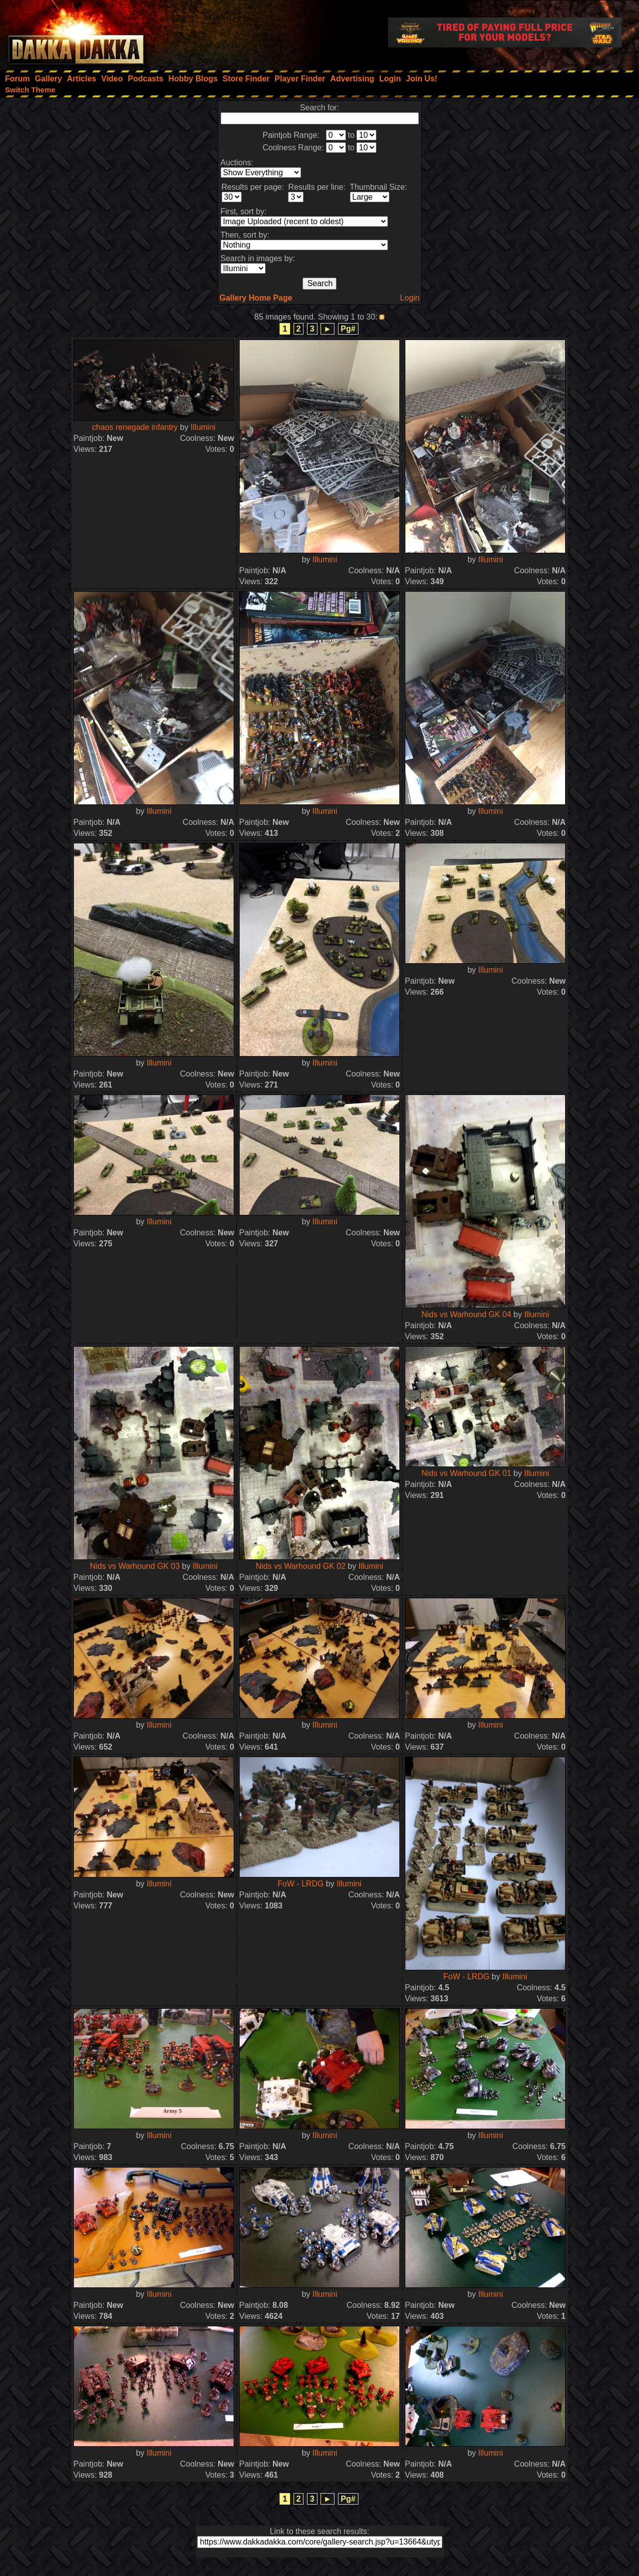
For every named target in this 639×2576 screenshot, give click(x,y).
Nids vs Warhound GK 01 (466, 1473)
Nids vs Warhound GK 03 (135, 1566)
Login (409, 298)
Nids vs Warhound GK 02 (300, 1566)
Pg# (348, 329)
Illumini (203, 427)
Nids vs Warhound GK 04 (466, 1314)
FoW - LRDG (300, 1883)
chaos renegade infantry (135, 427)
